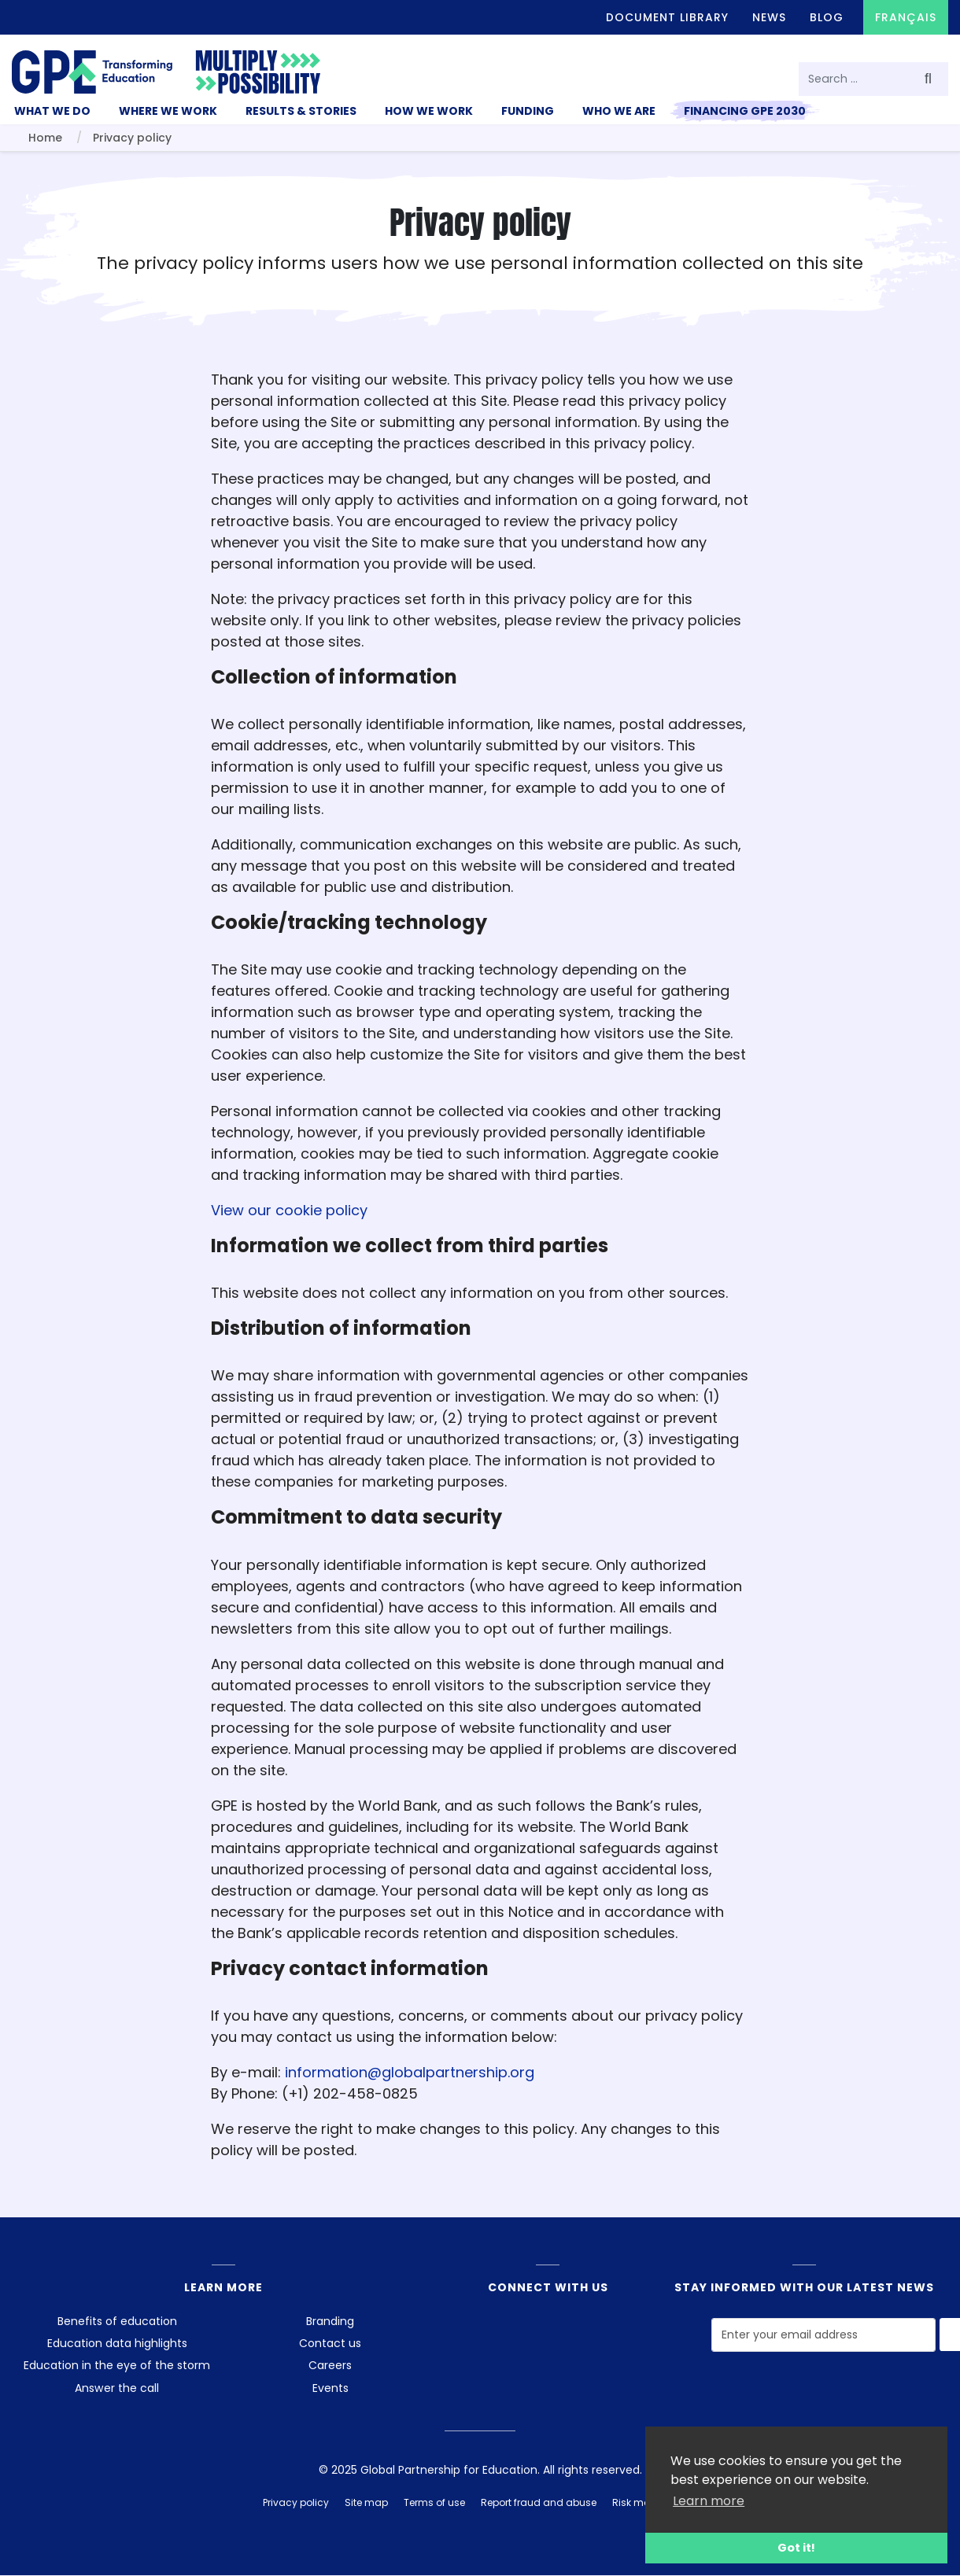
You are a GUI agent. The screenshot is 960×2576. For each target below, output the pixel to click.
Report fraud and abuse (538, 2502)
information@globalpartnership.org (409, 2072)
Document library (667, 17)
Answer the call (117, 2388)
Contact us (330, 2343)
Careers (330, 2365)
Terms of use (434, 2502)
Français (905, 17)
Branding (330, 2321)
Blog (827, 17)
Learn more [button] (708, 2501)
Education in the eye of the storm (117, 2365)
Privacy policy (296, 2502)
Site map (366, 2502)
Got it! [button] (796, 2548)
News (769, 17)
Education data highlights (117, 2343)
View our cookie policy (289, 1210)
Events (330, 2388)
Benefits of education (117, 2321)
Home (45, 138)
